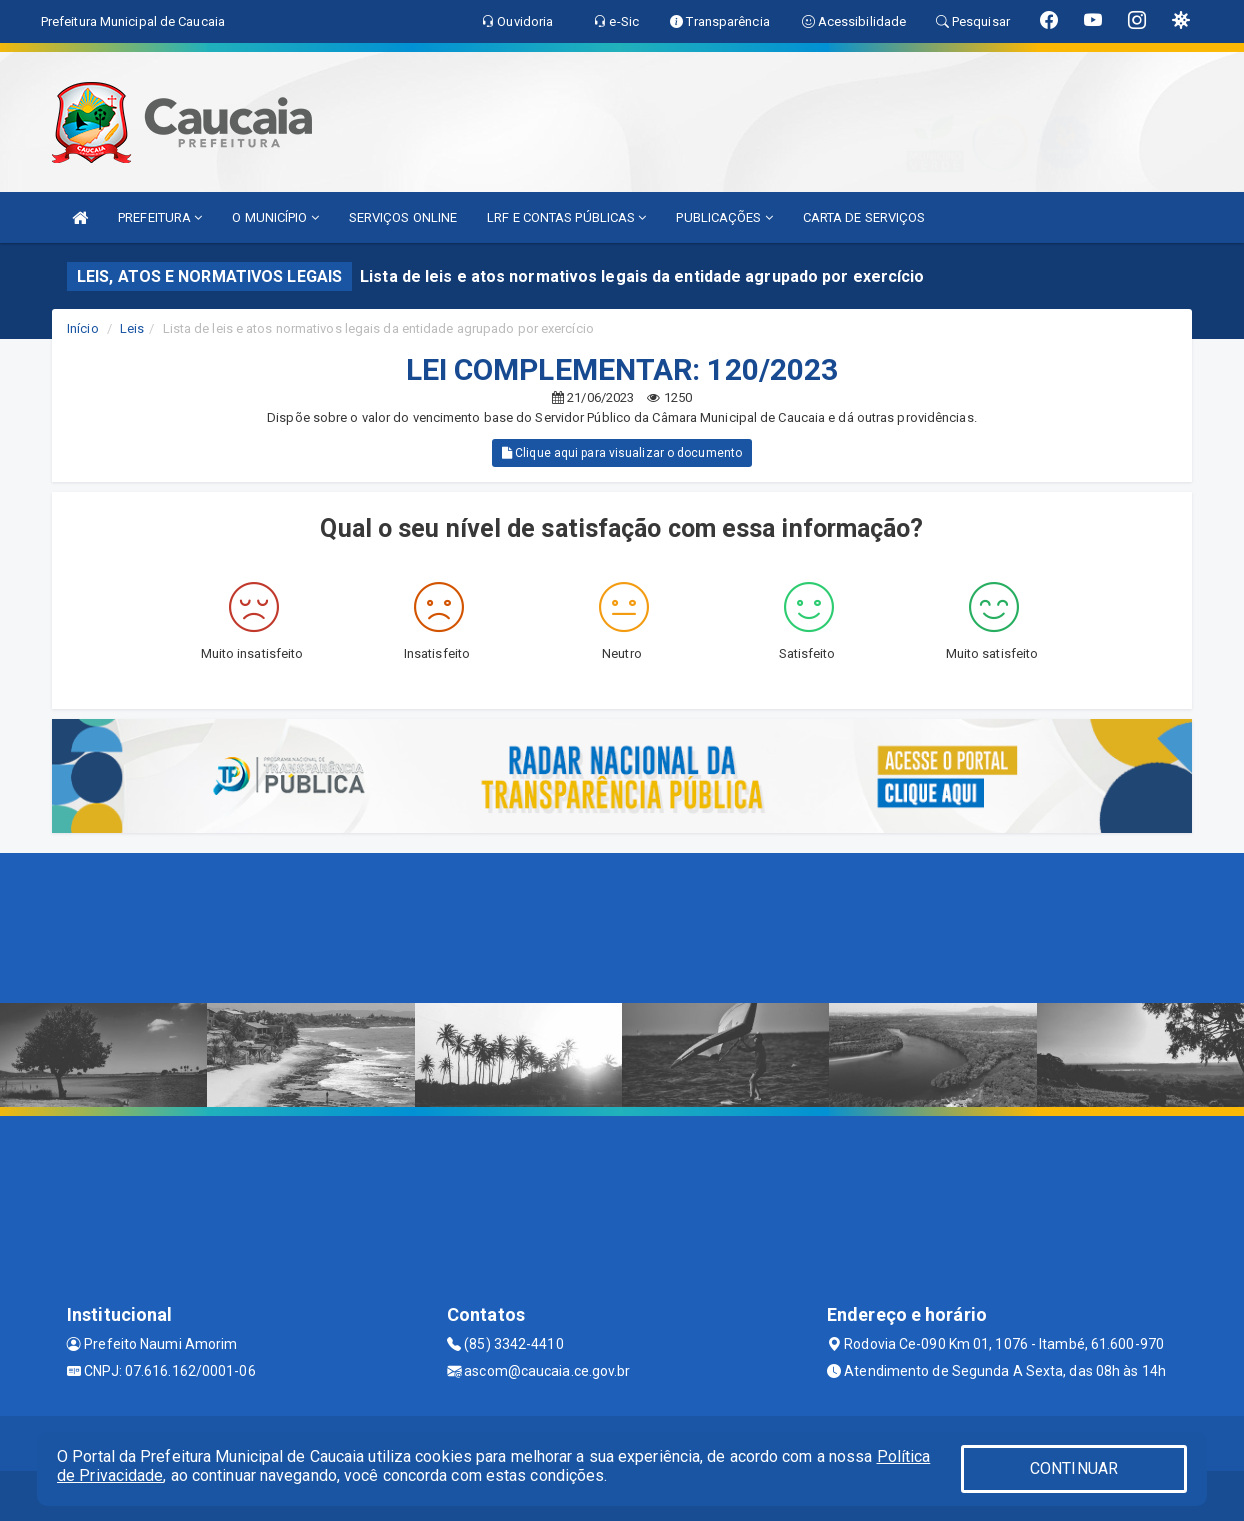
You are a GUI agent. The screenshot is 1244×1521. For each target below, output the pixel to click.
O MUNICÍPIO (275, 217)
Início (83, 328)
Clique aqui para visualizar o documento (622, 453)
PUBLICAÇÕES (724, 217)
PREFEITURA (160, 217)
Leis (132, 328)
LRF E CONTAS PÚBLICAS (566, 217)
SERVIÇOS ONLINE (403, 217)
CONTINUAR (1074, 1468)
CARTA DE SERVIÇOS (864, 217)
